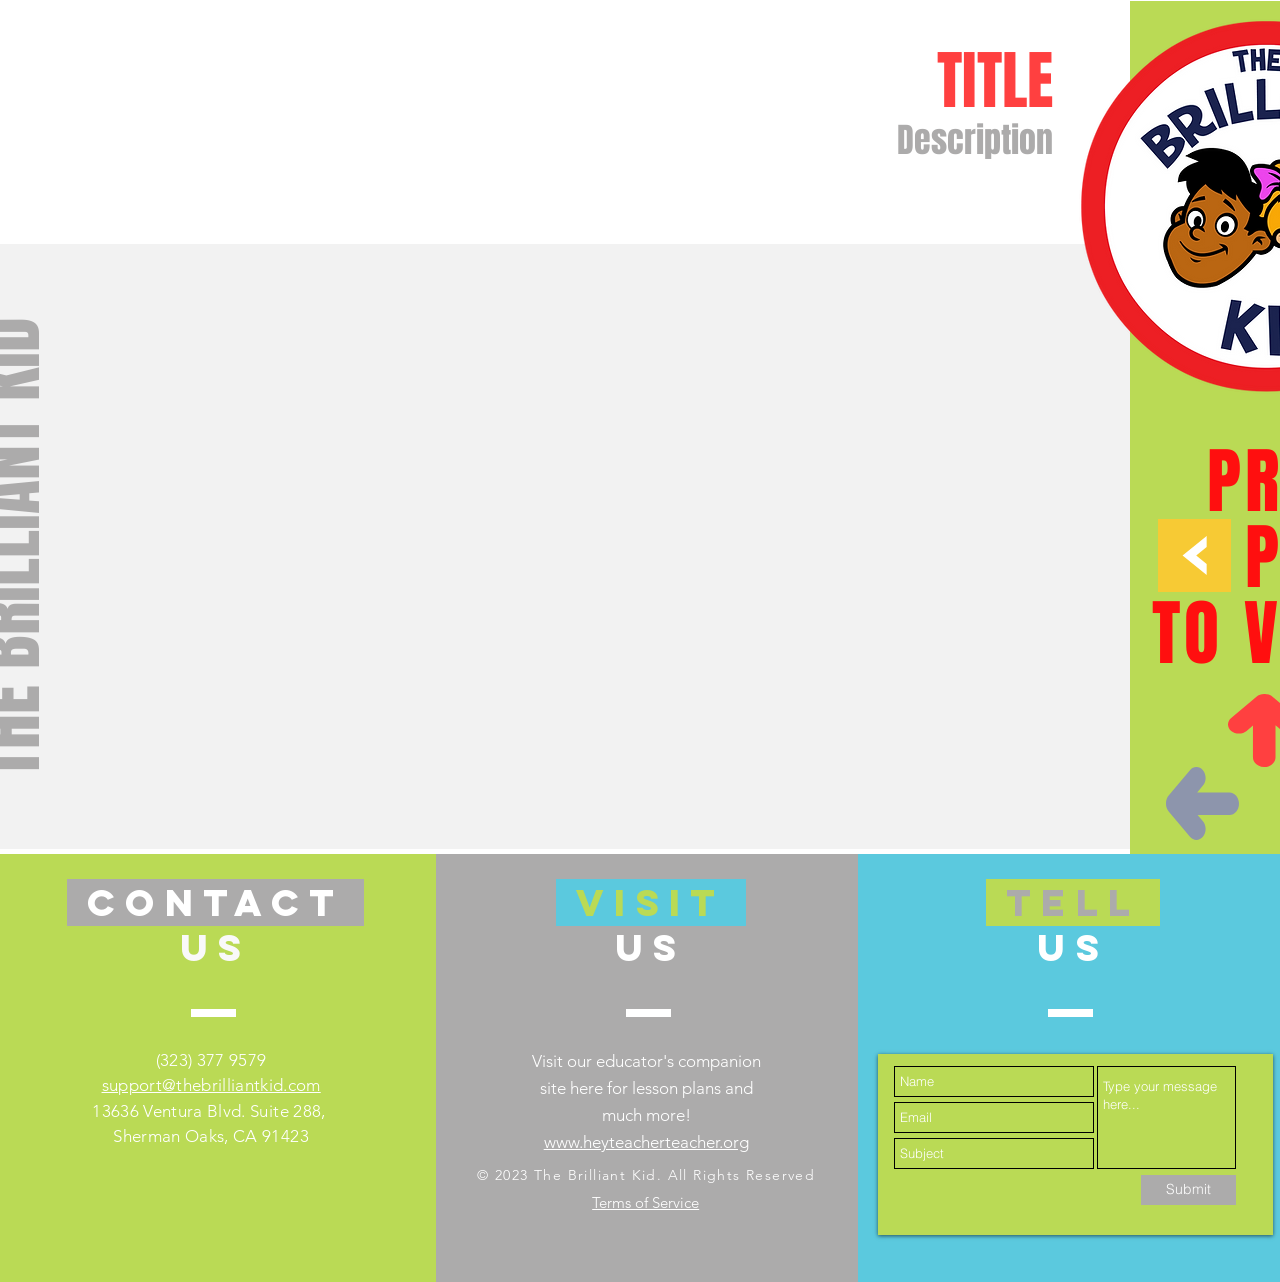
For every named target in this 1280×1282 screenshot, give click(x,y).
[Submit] (1188, 1190)
